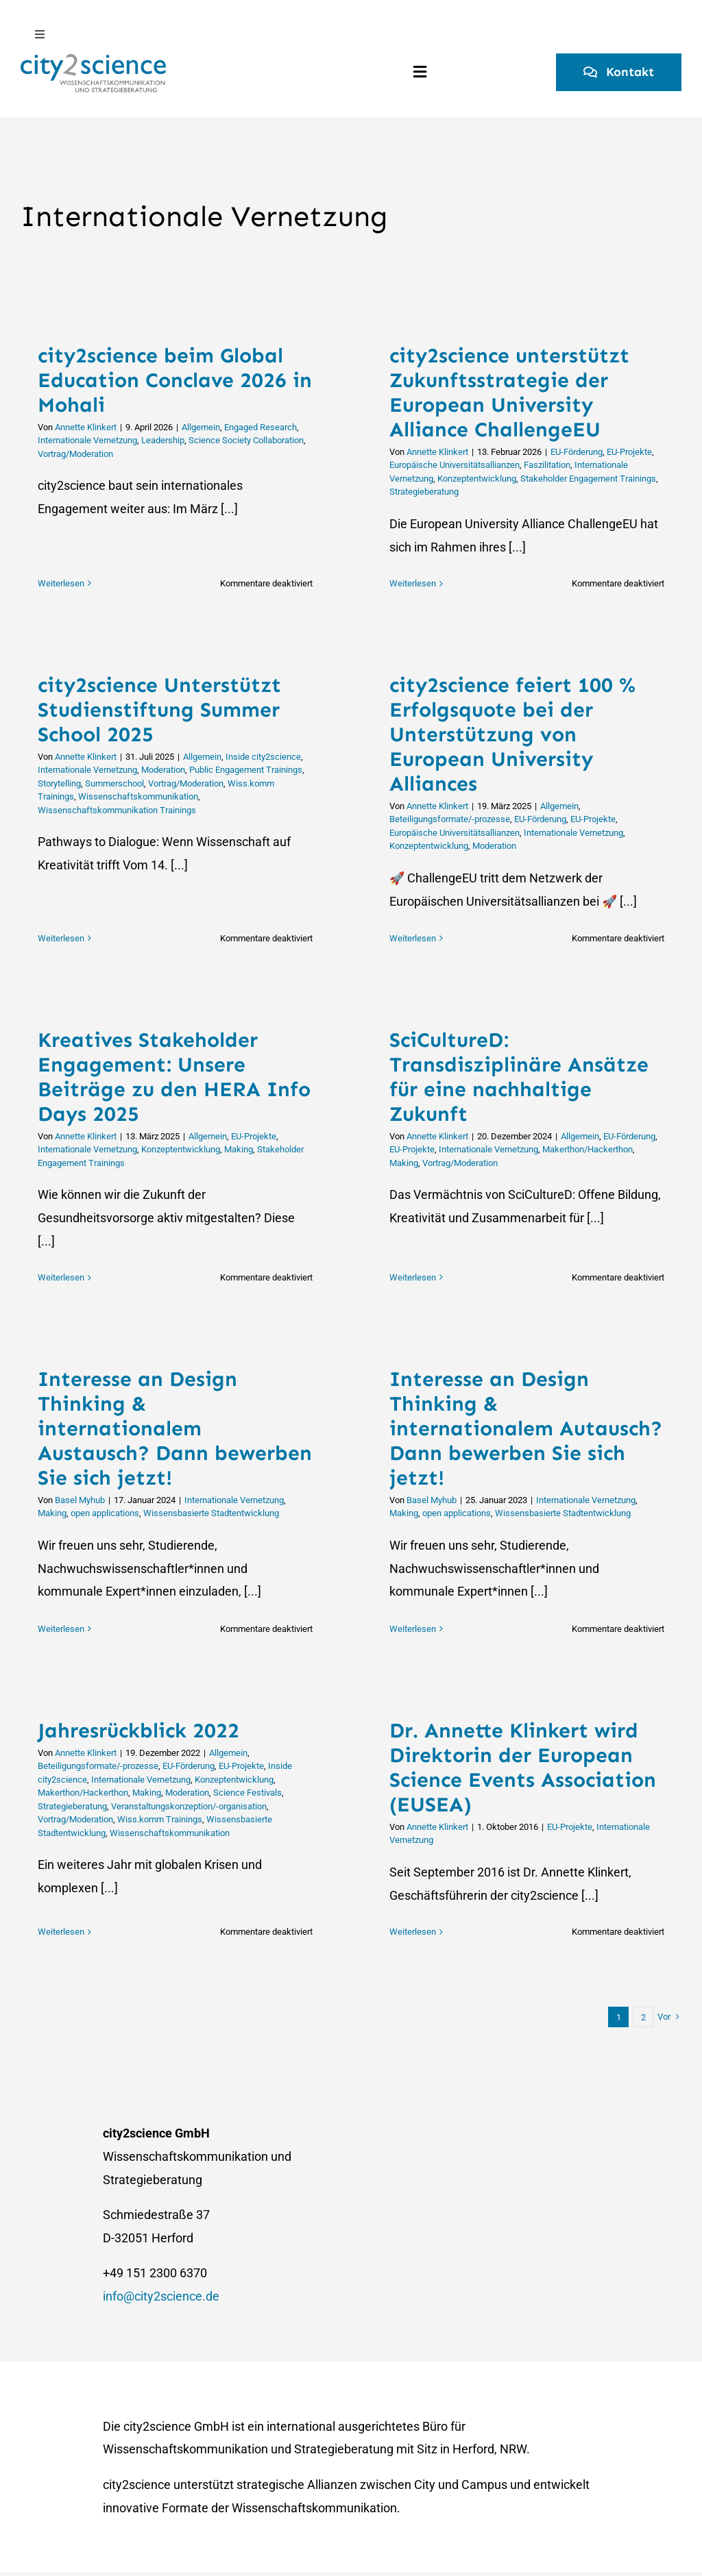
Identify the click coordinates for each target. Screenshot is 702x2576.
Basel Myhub (80, 1500)
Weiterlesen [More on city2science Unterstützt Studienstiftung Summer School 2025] (61, 938)
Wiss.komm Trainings (159, 1819)
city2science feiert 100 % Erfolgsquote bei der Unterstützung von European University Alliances (512, 734)
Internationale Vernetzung (87, 440)
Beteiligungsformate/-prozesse (449, 819)
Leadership (162, 440)
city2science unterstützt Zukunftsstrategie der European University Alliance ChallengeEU (509, 392)
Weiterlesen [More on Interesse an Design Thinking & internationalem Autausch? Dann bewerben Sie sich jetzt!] (412, 1629)
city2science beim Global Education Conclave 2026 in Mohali (175, 380)
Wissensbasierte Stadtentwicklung (211, 1513)
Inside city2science (263, 757)
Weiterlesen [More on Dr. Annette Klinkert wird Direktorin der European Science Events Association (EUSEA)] (412, 1932)
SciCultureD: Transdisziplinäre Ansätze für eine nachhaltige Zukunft (519, 1077)
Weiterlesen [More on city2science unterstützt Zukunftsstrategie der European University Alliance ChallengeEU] (412, 583)
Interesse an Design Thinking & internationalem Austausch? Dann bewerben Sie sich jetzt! (175, 1428)
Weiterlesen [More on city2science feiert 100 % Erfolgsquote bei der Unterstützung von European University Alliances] (412, 938)
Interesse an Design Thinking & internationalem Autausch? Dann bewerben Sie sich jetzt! (525, 1428)
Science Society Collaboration (246, 440)
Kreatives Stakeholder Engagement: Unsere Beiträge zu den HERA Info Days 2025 (174, 1077)
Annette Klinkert (86, 427)
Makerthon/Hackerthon (587, 1149)
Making (238, 1149)
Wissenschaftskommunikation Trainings (117, 810)
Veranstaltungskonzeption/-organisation (189, 1806)
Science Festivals (247, 1792)
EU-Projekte (629, 452)
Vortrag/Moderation (75, 454)
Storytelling (59, 783)
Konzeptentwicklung (476, 478)
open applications (105, 1513)
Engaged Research (260, 427)
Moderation (163, 770)
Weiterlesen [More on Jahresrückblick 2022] (61, 1932)
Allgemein (201, 427)
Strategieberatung (424, 491)
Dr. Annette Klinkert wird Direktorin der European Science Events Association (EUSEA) (522, 1767)
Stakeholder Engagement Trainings (588, 478)
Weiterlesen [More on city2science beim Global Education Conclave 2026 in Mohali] (61, 583)
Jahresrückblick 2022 (138, 1730)
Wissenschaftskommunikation (138, 796)
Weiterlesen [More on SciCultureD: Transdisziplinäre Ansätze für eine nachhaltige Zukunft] (412, 1277)
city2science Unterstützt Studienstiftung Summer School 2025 (159, 710)
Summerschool (114, 783)
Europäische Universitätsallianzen (454, 465)
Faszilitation (547, 465)
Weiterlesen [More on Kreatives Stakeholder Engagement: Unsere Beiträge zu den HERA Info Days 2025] (61, 1277)
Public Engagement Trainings (245, 770)
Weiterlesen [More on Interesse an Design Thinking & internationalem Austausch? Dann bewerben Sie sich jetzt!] (61, 1629)
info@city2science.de (161, 2296)
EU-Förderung (576, 452)
